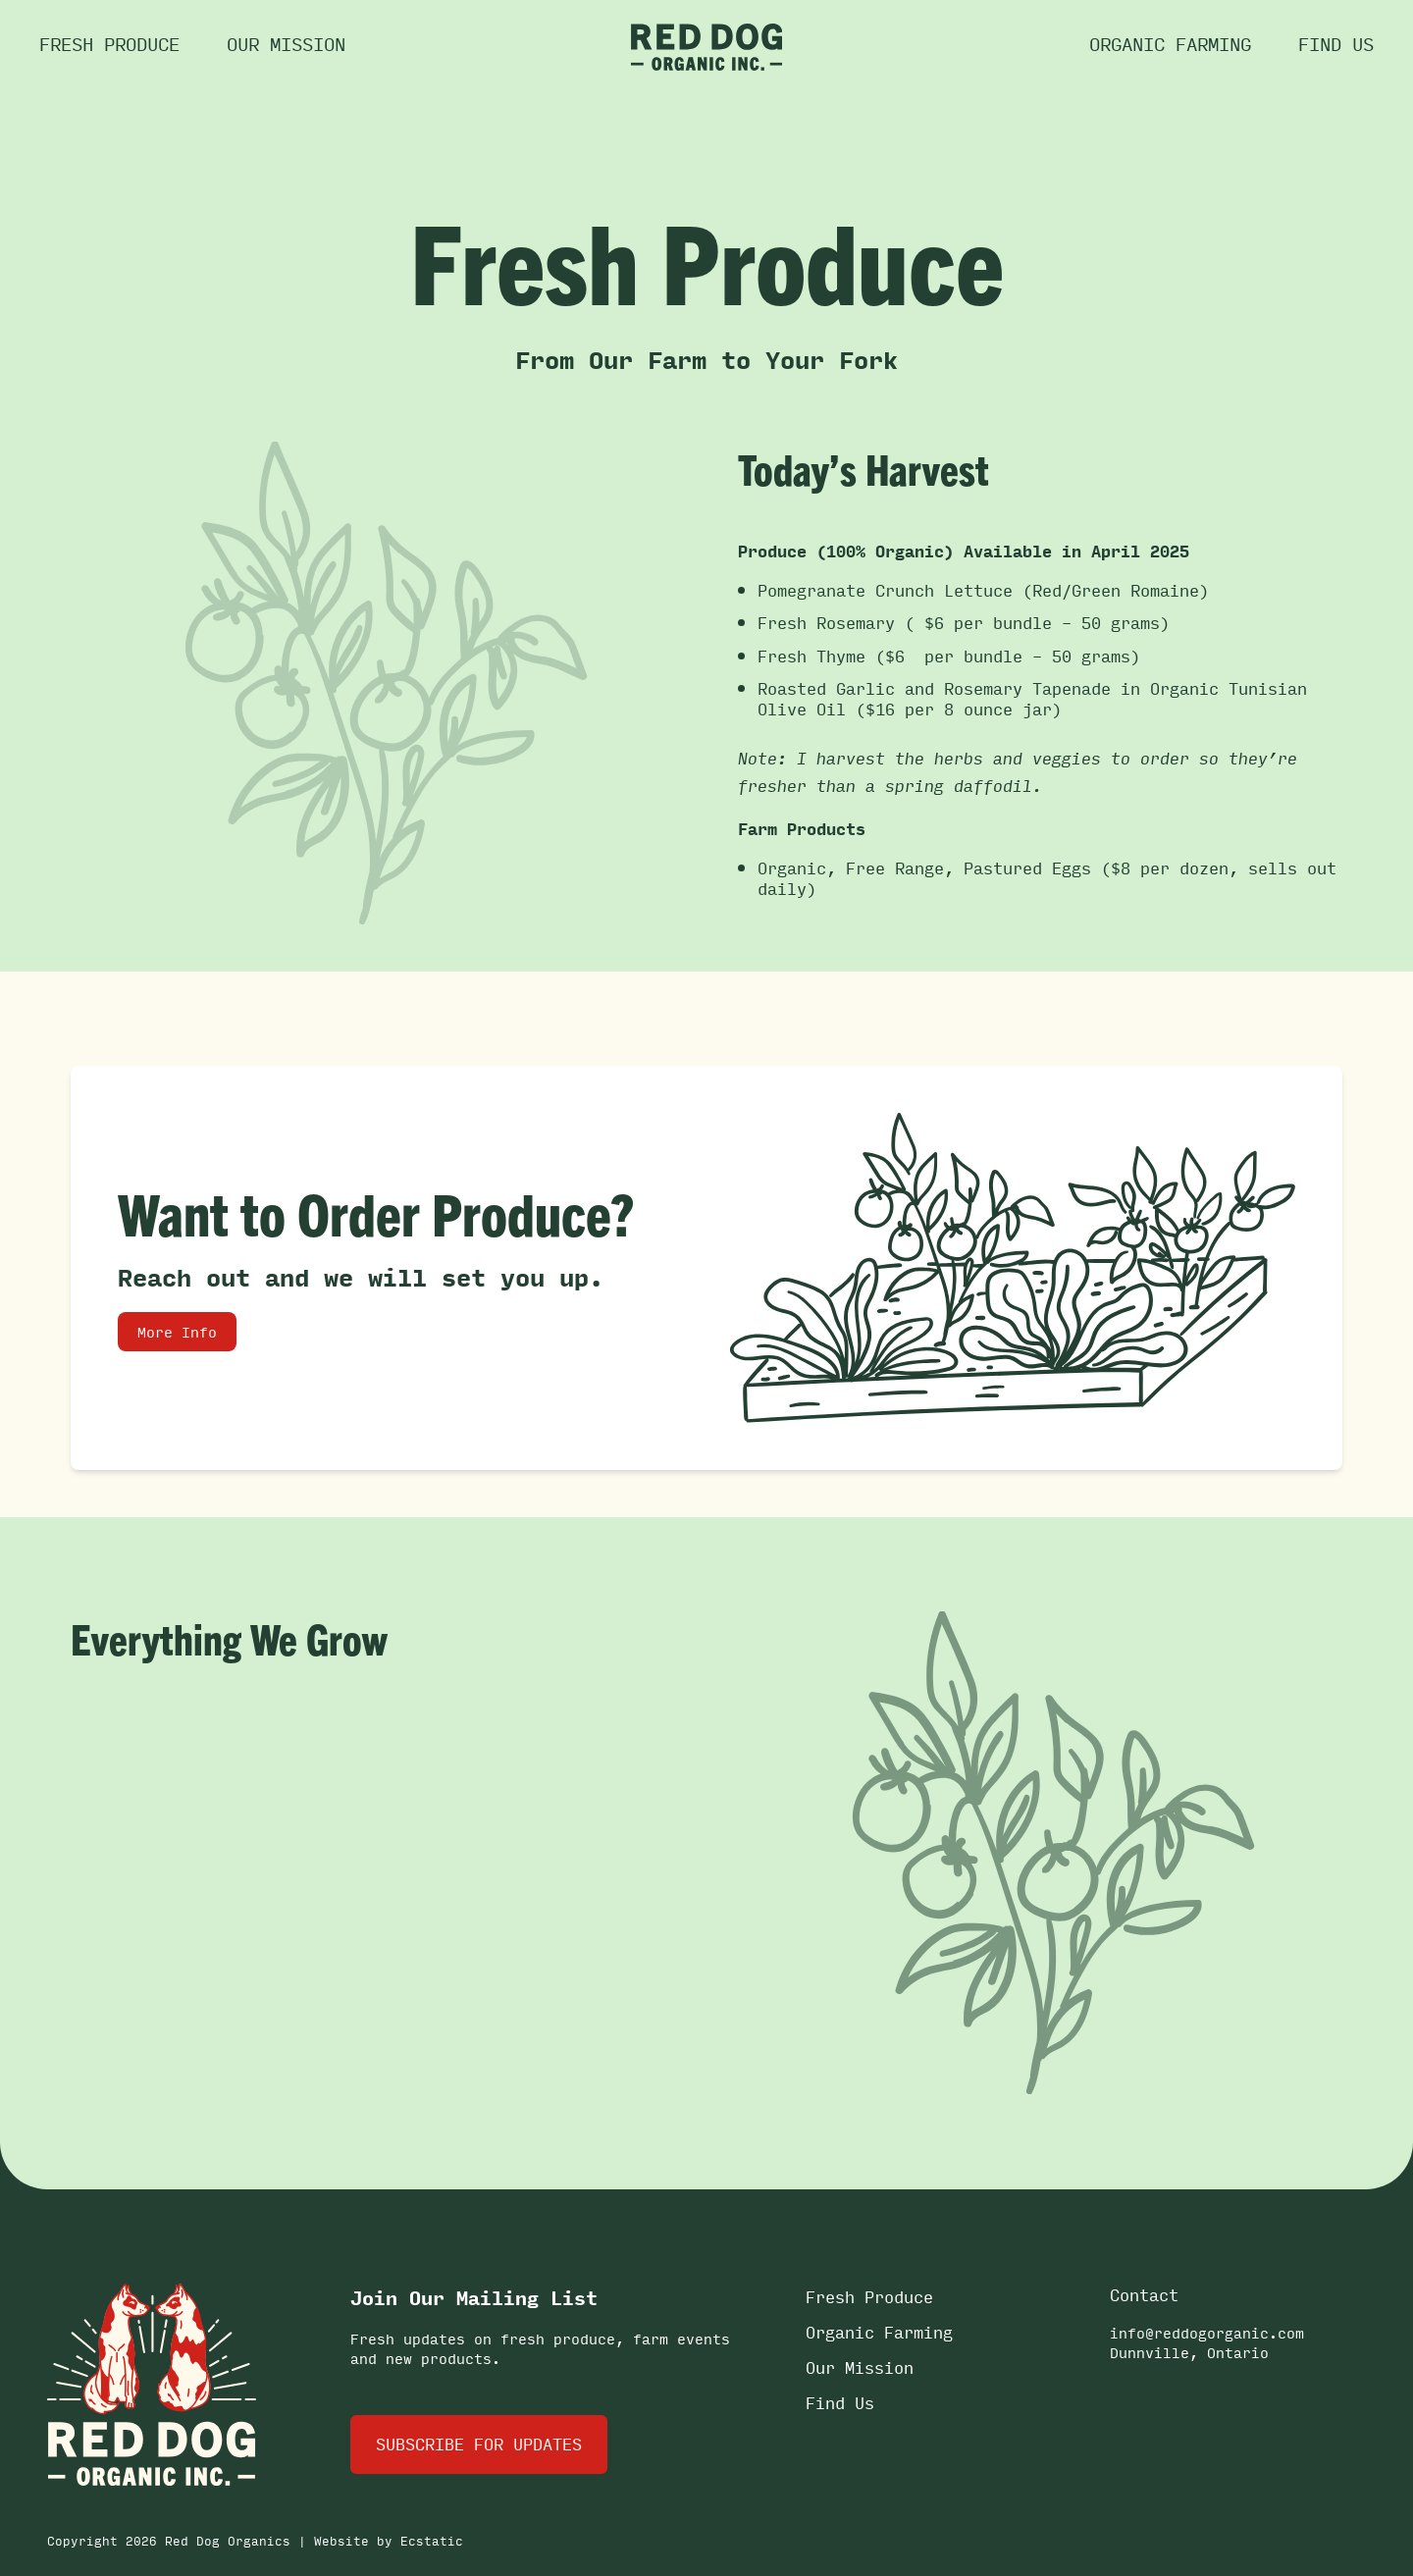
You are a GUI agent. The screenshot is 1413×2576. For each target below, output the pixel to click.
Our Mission (286, 43)
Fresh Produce (109, 43)
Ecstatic (431, 2540)
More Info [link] (177, 1331)
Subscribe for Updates (479, 2444)
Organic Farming (1170, 43)
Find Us (840, 2403)
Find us (1336, 43)
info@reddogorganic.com (1207, 2332)
